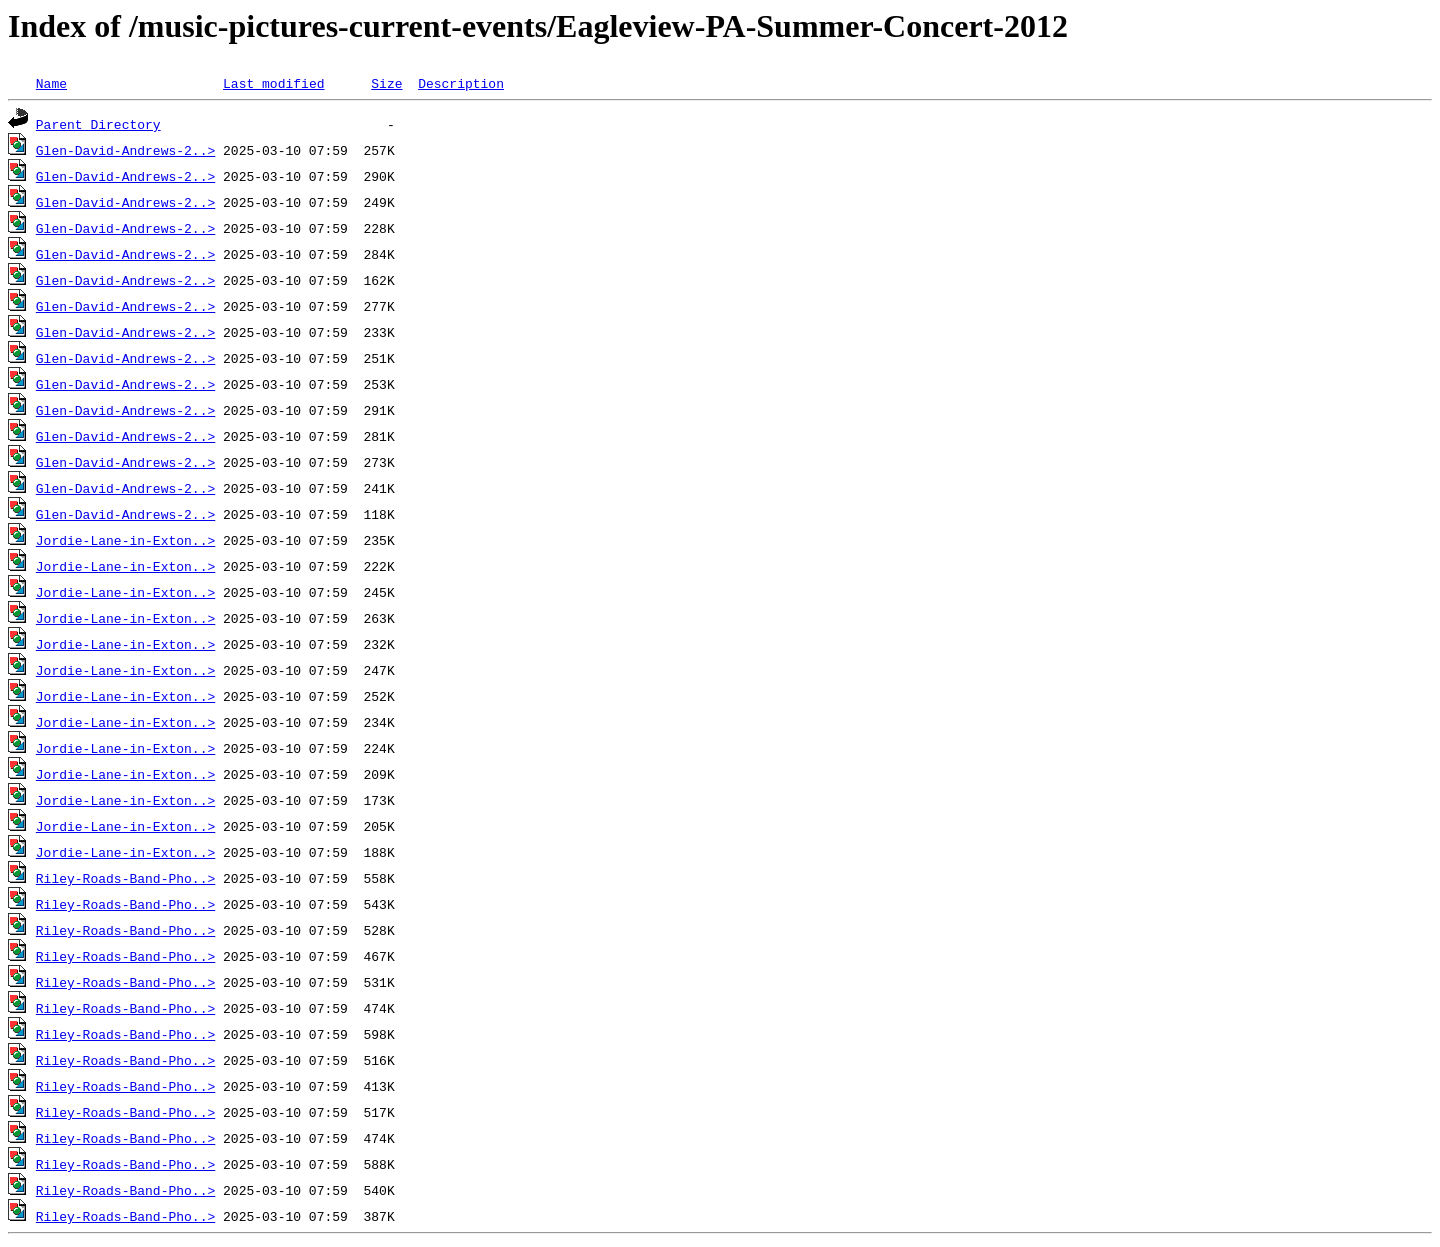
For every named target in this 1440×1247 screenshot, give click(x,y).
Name (51, 83)
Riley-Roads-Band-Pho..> (125, 878)
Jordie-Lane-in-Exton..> (125, 540)
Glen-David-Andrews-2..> (125, 150)
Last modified (273, 83)
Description (461, 83)
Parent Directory (98, 124)
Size (386, 83)
